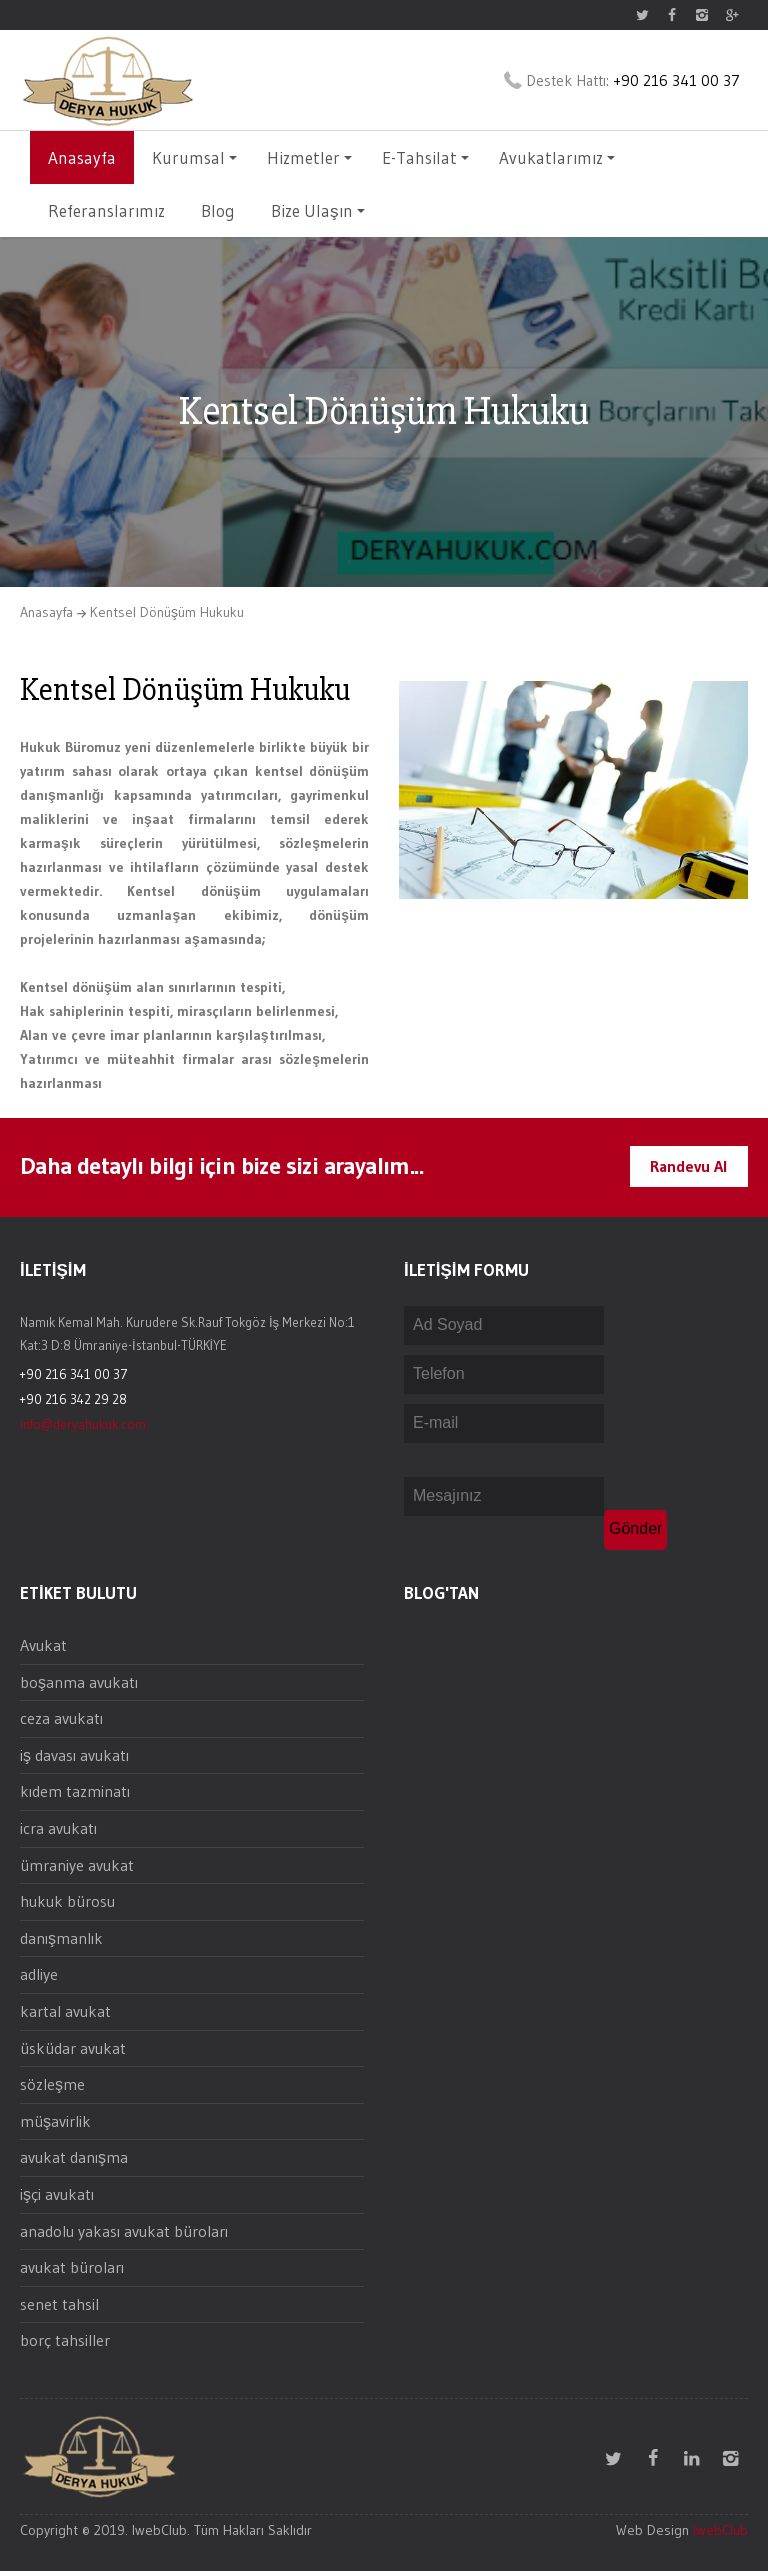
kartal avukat (65, 2011)
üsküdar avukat (73, 2048)
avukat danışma (74, 2157)
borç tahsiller (65, 2340)
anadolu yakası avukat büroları (124, 2231)
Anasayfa (82, 157)
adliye (39, 1974)
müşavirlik (55, 2121)
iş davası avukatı (74, 1755)
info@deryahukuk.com (83, 1424)
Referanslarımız (106, 210)
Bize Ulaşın (318, 210)
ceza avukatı (61, 1718)
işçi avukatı (57, 2194)
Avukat (43, 1645)
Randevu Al (689, 1166)
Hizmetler (309, 157)
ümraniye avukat (77, 1865)
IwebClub (720, 2530)
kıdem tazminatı (75, 1791)
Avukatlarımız (557, 157)
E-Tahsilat (425, 157)
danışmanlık (61, 1938)
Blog (218, 210)
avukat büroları (72, 2267)
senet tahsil (59, 2304)
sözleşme (52, 2084)
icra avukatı (58, 1828)
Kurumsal (194, 157)
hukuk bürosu (67, 1901)
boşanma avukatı (79, 1682)
